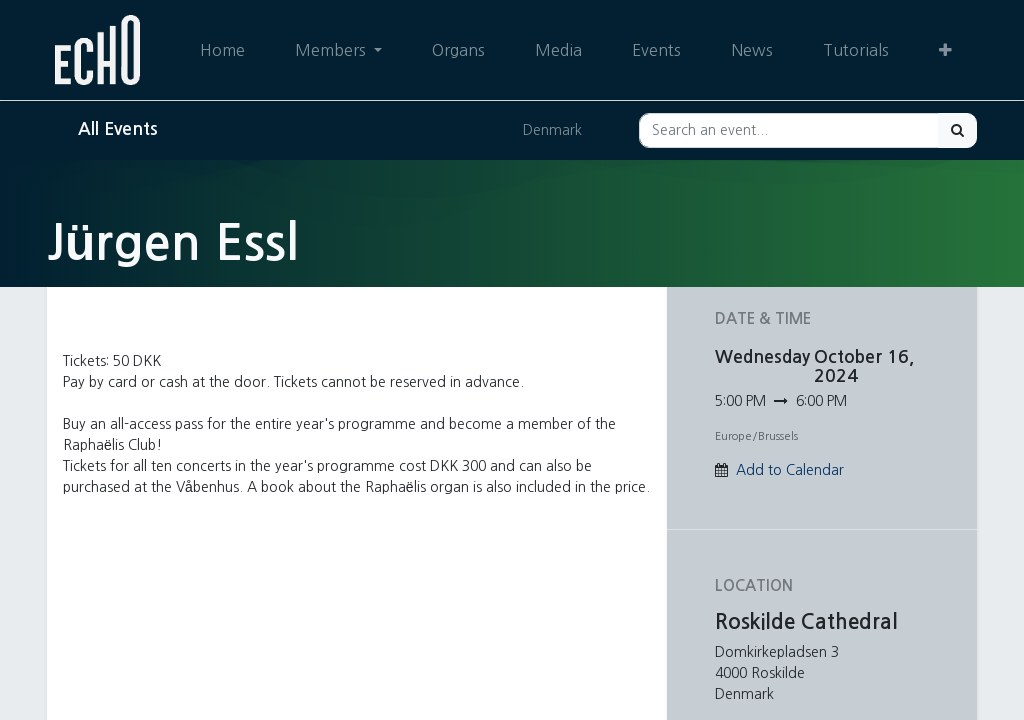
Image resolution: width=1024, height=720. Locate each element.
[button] (945, 50)
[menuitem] (222, 50)
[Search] (957, 130)
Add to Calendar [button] (790, 470)
